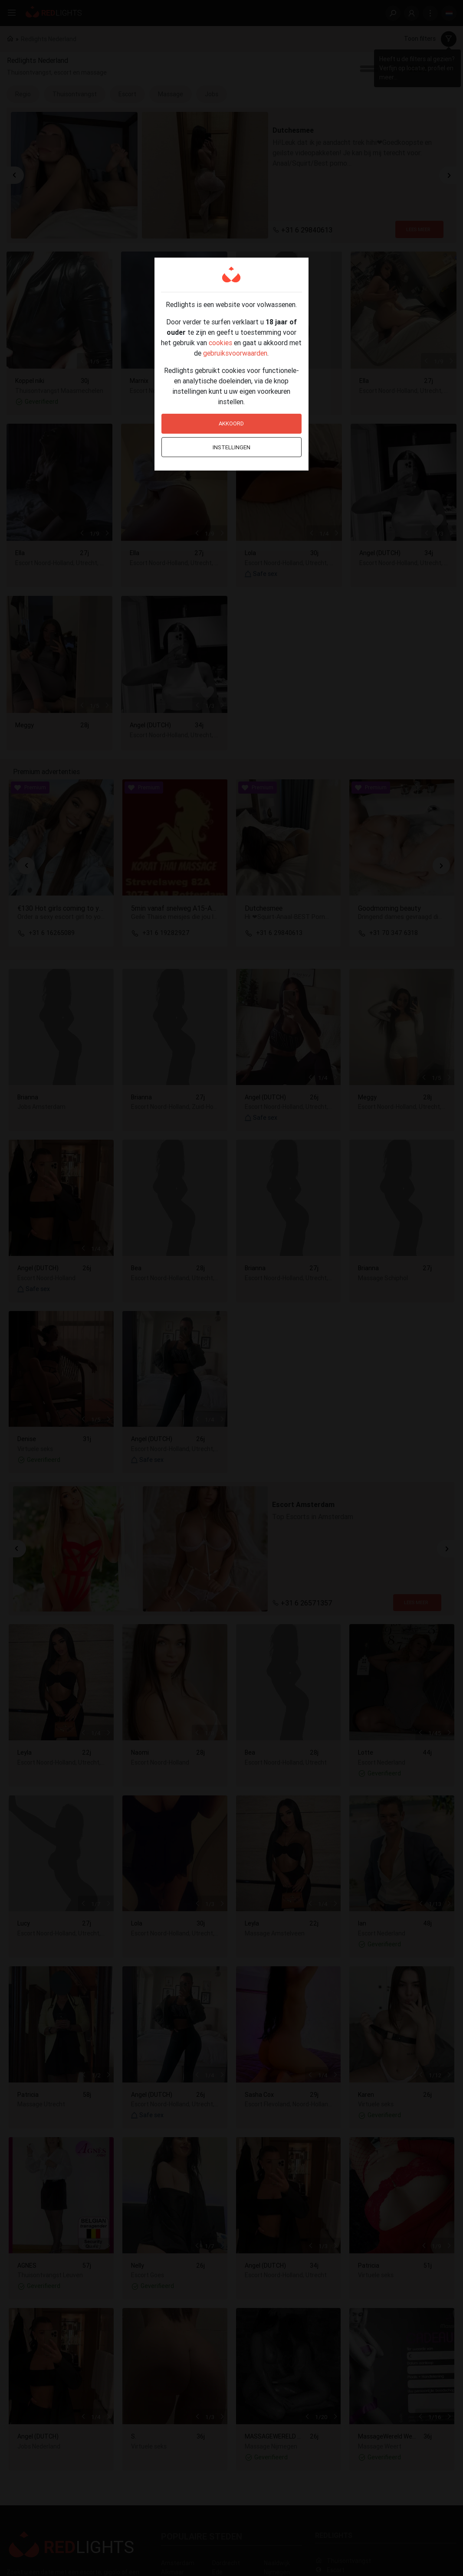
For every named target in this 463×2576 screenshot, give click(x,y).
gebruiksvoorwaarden (235, 353)
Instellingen (231, 447)
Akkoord (231, 423)
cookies (220, 342)
